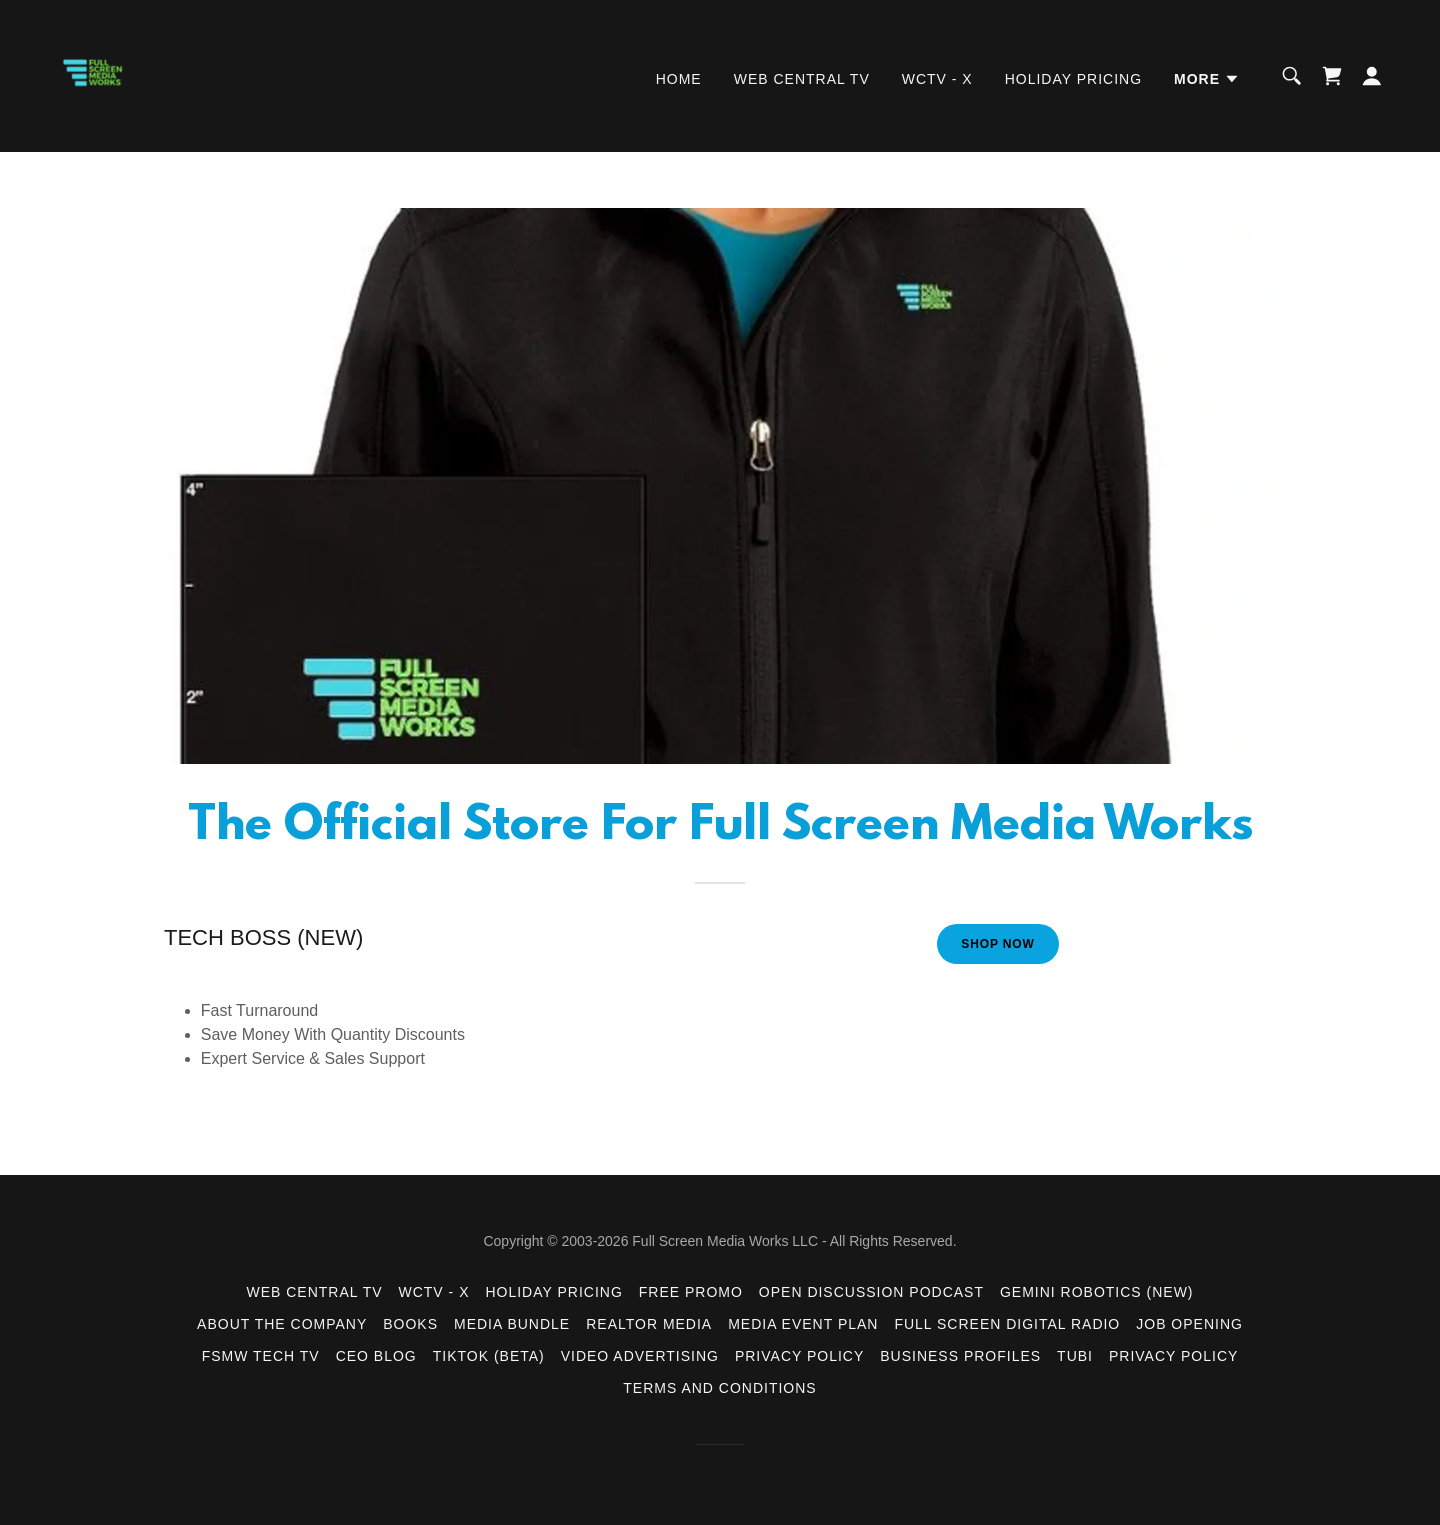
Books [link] (410, 1324)
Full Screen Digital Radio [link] (1007, 1324)
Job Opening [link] (1189, 1324)
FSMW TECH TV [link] (261, 1356)
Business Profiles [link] (960, 1356)
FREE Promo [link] (691, 1292)
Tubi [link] (1075, 1356)
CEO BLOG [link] (376, 1356)
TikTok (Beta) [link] (489, 1356)
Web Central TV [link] (802, 79)
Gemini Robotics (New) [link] (1097, 1292)
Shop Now (997, 944)
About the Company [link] (282, 1324)
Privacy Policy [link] (799, 1356)
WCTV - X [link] (937, 79)
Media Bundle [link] (512, 1324)
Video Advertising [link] (640, 1356)
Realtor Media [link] (649, 1324)
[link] (100, 74)
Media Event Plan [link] (803, 1324)
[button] (1207, 79)
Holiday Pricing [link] (1073, 79)
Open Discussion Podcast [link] (871, 1292)
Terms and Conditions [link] (719, 1388)
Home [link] (679, 79)
